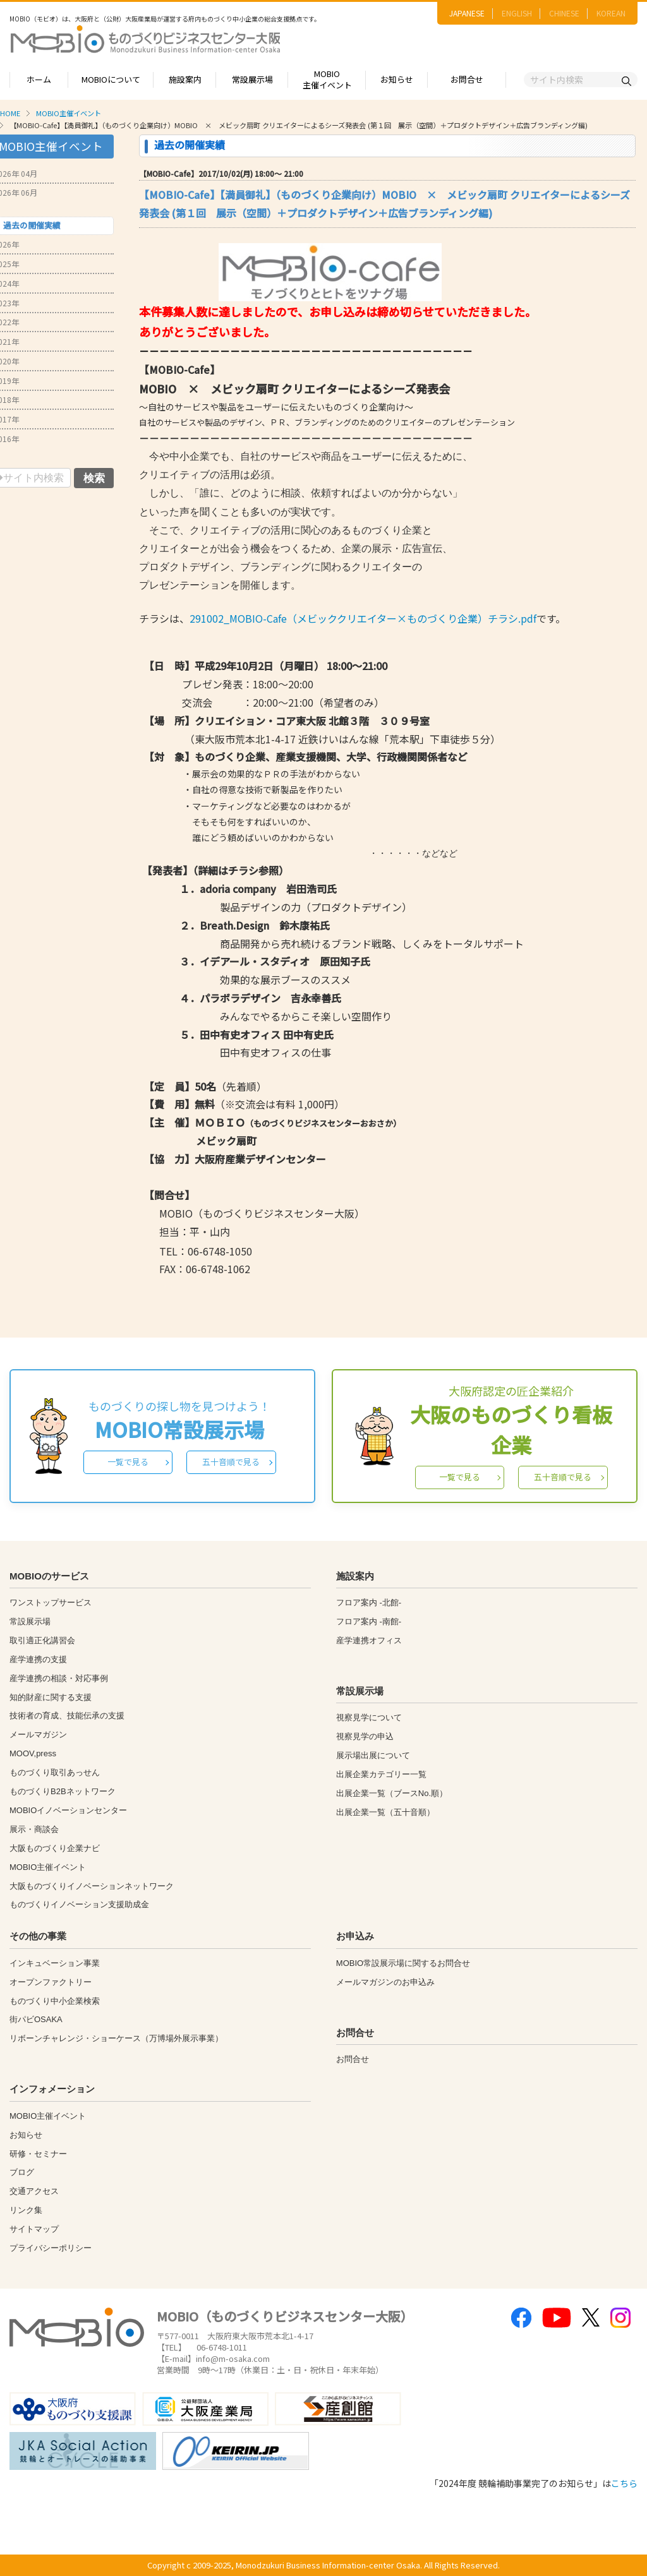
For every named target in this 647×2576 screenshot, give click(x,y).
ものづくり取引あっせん (54, 1772)
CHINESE (564, 13)
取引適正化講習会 (42, 1640)
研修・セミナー (38, 2154)
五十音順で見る (231, 1462)
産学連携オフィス (369, 1640)
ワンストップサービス (50, 1602)
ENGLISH (517, 13)
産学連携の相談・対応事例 (58, 1678)
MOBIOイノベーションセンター (68, 1810)
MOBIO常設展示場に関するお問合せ (403, 1963)
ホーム (39, 79)
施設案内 (185, 79)
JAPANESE (467, 13)
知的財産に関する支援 (50, 1697)
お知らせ (396, 79)
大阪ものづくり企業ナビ (54, 1848)
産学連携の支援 (38, 1659)
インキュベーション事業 (54, 1963)
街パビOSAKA (36, 2019)
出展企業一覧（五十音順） (385, 1812)
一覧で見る (127, 1462)
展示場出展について (373, 1755)
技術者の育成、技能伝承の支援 (66, 1715)
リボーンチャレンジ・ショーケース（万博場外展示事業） (116, 2038)
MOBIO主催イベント (327, 79)
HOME (10, 113)
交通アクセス (34, 2191)
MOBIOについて (111, 79)
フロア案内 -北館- (368, 1602)
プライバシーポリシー (50, 2248)
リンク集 (25, 2210)
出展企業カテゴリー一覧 (381, 1774)
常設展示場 (252, 79)
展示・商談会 (34, 1829)
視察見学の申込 (365, 1736)
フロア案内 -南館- (368, 1621)
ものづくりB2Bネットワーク (62, 1791)
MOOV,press (32, 1753)
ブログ (21, 2172)
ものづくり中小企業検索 (54, 2001)
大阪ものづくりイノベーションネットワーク (91, 1886)
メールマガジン (38, 1734)
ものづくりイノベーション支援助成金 (79, 1904)
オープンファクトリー (50, 1982)
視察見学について (369, 1717)
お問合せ (466, 79)
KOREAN (611, 13)
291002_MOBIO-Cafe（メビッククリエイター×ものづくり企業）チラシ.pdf (363, 618)
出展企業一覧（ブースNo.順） (391, 1793)
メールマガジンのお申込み (385, 1982)
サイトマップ (34, 2229)
